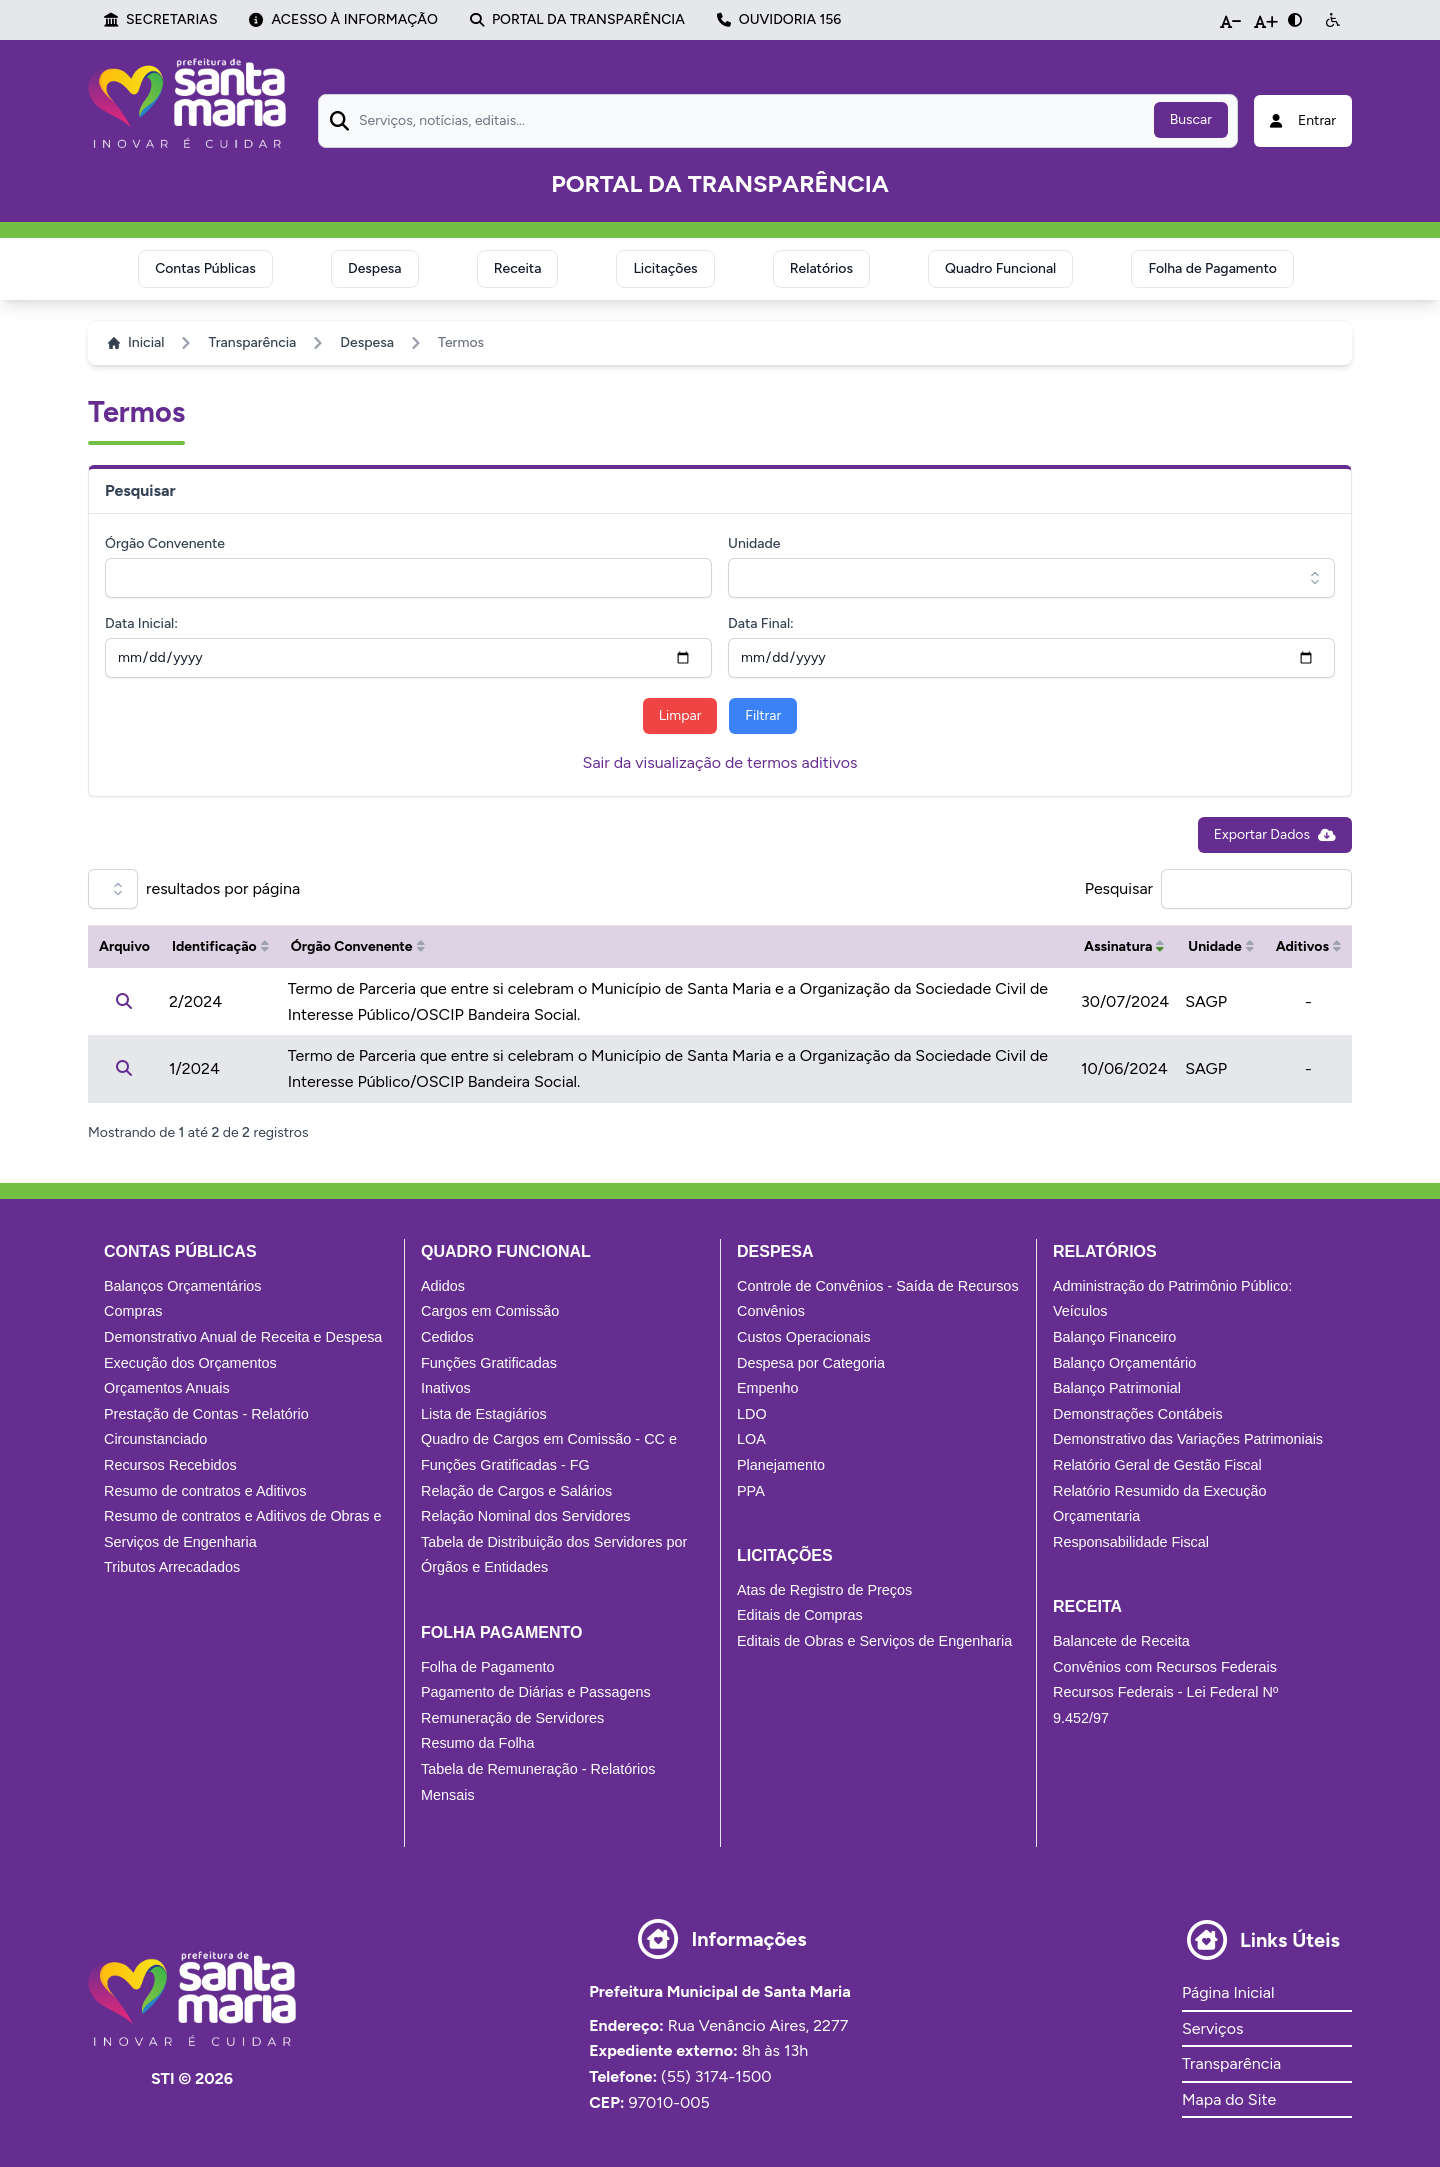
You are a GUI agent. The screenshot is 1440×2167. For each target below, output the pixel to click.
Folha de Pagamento (1212, 268)
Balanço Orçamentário (1124, 1363)
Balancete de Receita (1121, 1641)
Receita (518, 268)
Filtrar (763, 715)
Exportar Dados (1275, 834)
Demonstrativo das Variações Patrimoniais (1188, 1439)
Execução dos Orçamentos (190, 1363)
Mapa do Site (1229, 2099)
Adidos (443, 1286)
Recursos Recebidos (170, 1465)
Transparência (252, 342)
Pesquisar (1119, 888)
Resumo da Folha (478, 1743)
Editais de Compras (800, 1615)
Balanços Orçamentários (183, 1286)
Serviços (1212, 2028)
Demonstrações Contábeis (1138, 1414)
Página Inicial (1228, 1992)
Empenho (768, 1388)
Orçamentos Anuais (167, 1388)
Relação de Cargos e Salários (516, 1491)
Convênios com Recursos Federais (1165, 1667)
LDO (752, 1414)
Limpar (680, 715)
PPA (751, 1491)
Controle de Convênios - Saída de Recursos (878, 1286)
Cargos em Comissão (490, 1311)
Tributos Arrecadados (172, 1567)
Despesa (375, 268)
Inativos (446, 1388)
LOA (751, 1439)
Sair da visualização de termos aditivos (720, 762)
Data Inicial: (141, 623)
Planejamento (781, 1465)
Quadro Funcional (1000, 268)
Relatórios (821, 268)
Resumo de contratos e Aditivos (205, 1491)
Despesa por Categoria (811, 1363)
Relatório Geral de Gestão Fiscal (1157, 1465)
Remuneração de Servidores (512, 1718)
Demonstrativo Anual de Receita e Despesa (243, 1337)
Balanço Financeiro (1114, 1337)
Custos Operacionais (804, 1337)
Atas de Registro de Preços (824, 1590)
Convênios (771, 1311)
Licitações (665, 268)
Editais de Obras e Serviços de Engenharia (874, 1641)
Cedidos (447, 1337)
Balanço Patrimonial (1117, 1388)
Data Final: (761, 623)
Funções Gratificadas (489, 1363)
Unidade (754, 543)
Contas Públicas (205, 268)
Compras (133, 1311)
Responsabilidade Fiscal (1131, 1542)
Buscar (1191, 119)
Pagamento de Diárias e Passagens (536, 1692)
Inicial (136, 342)
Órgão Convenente (165, 543)
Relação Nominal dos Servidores (526, 1516)
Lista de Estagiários (484, 1414)
